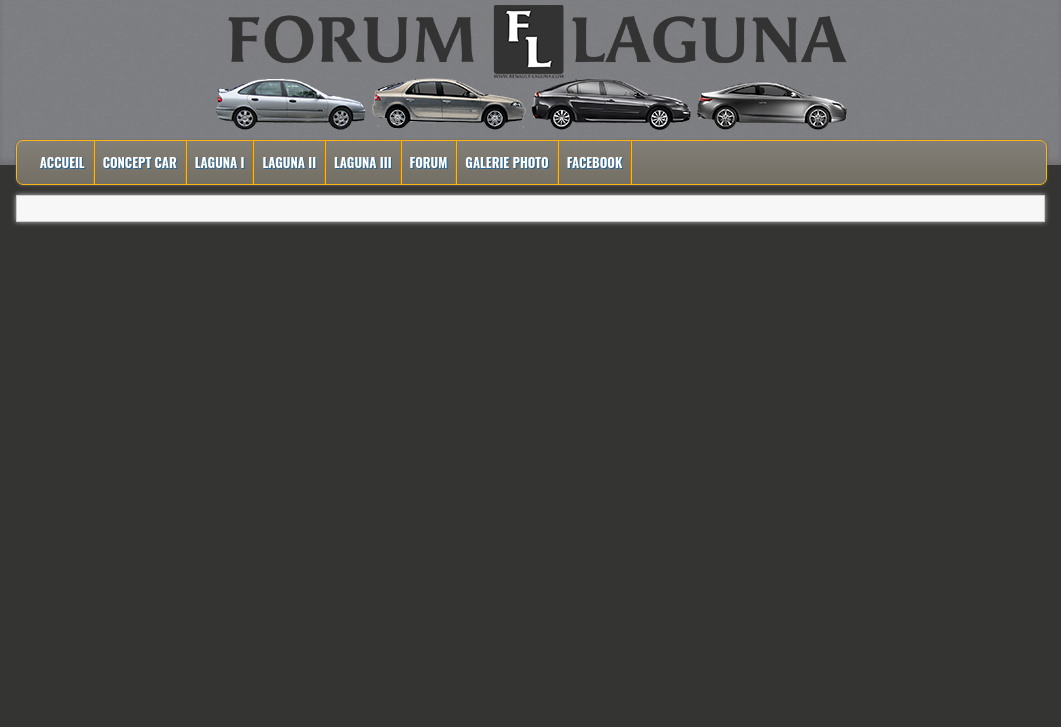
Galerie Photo (506, 162)
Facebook (595, 162)
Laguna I (220, 162)
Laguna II (289, 162)
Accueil (62, 162)
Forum (429, 162)
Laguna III (363, 162)
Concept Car (140, 162)
